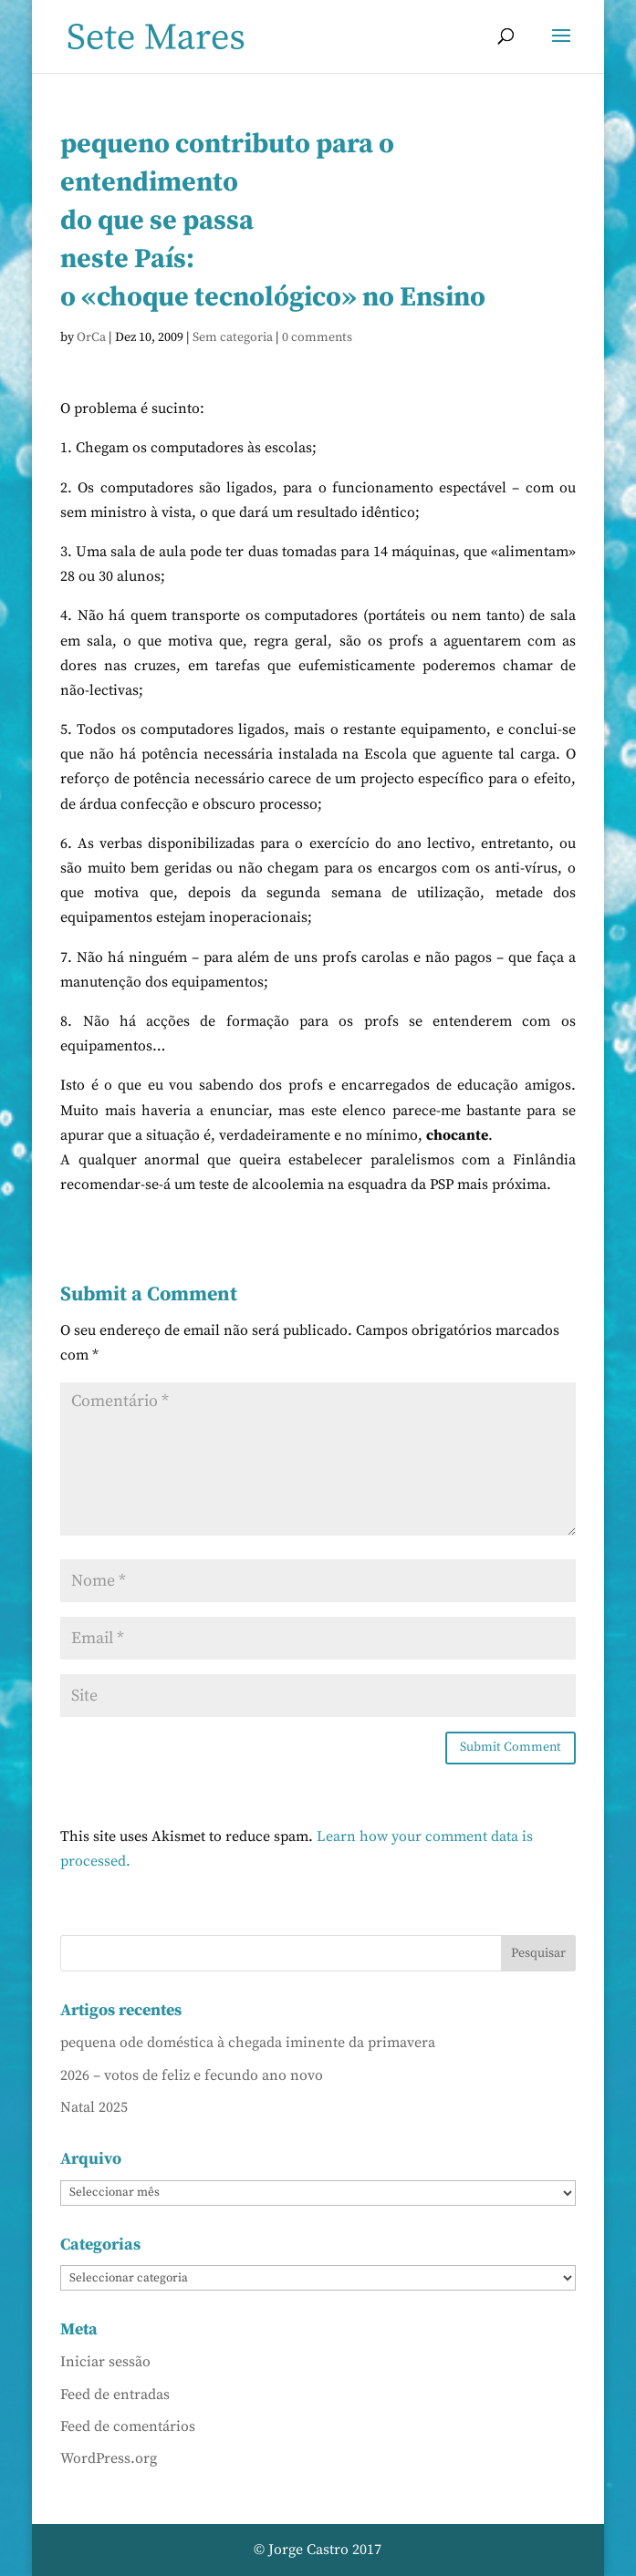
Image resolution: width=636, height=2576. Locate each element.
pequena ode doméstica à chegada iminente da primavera (247, 2042)
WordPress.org (108, 2458)
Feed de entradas (115, 2394)
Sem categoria (233, 337)
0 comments (317, 337)
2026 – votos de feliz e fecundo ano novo (191, 2075)
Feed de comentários (127, 2426)
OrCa (91, 337)
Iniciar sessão (105, 2362)
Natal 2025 (94, 2107)
